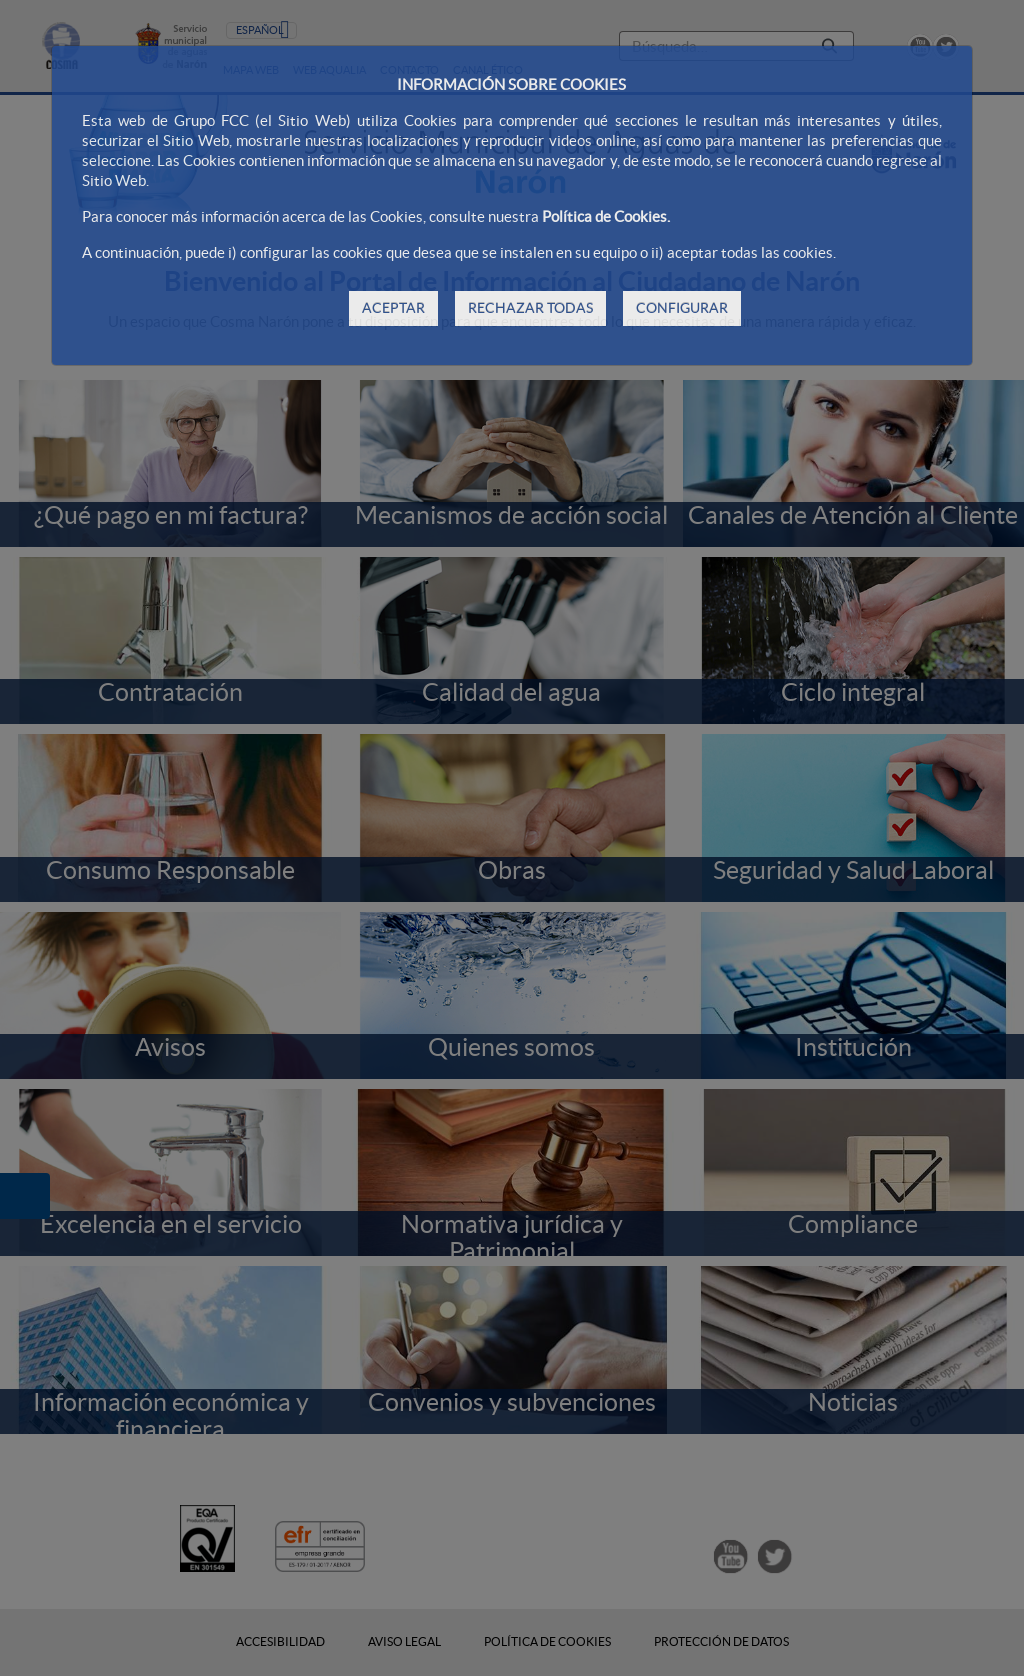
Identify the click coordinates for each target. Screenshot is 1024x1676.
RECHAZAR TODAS (530, 308)
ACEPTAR (393, 308)
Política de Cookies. (606, 216)
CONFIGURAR (682, 308)
